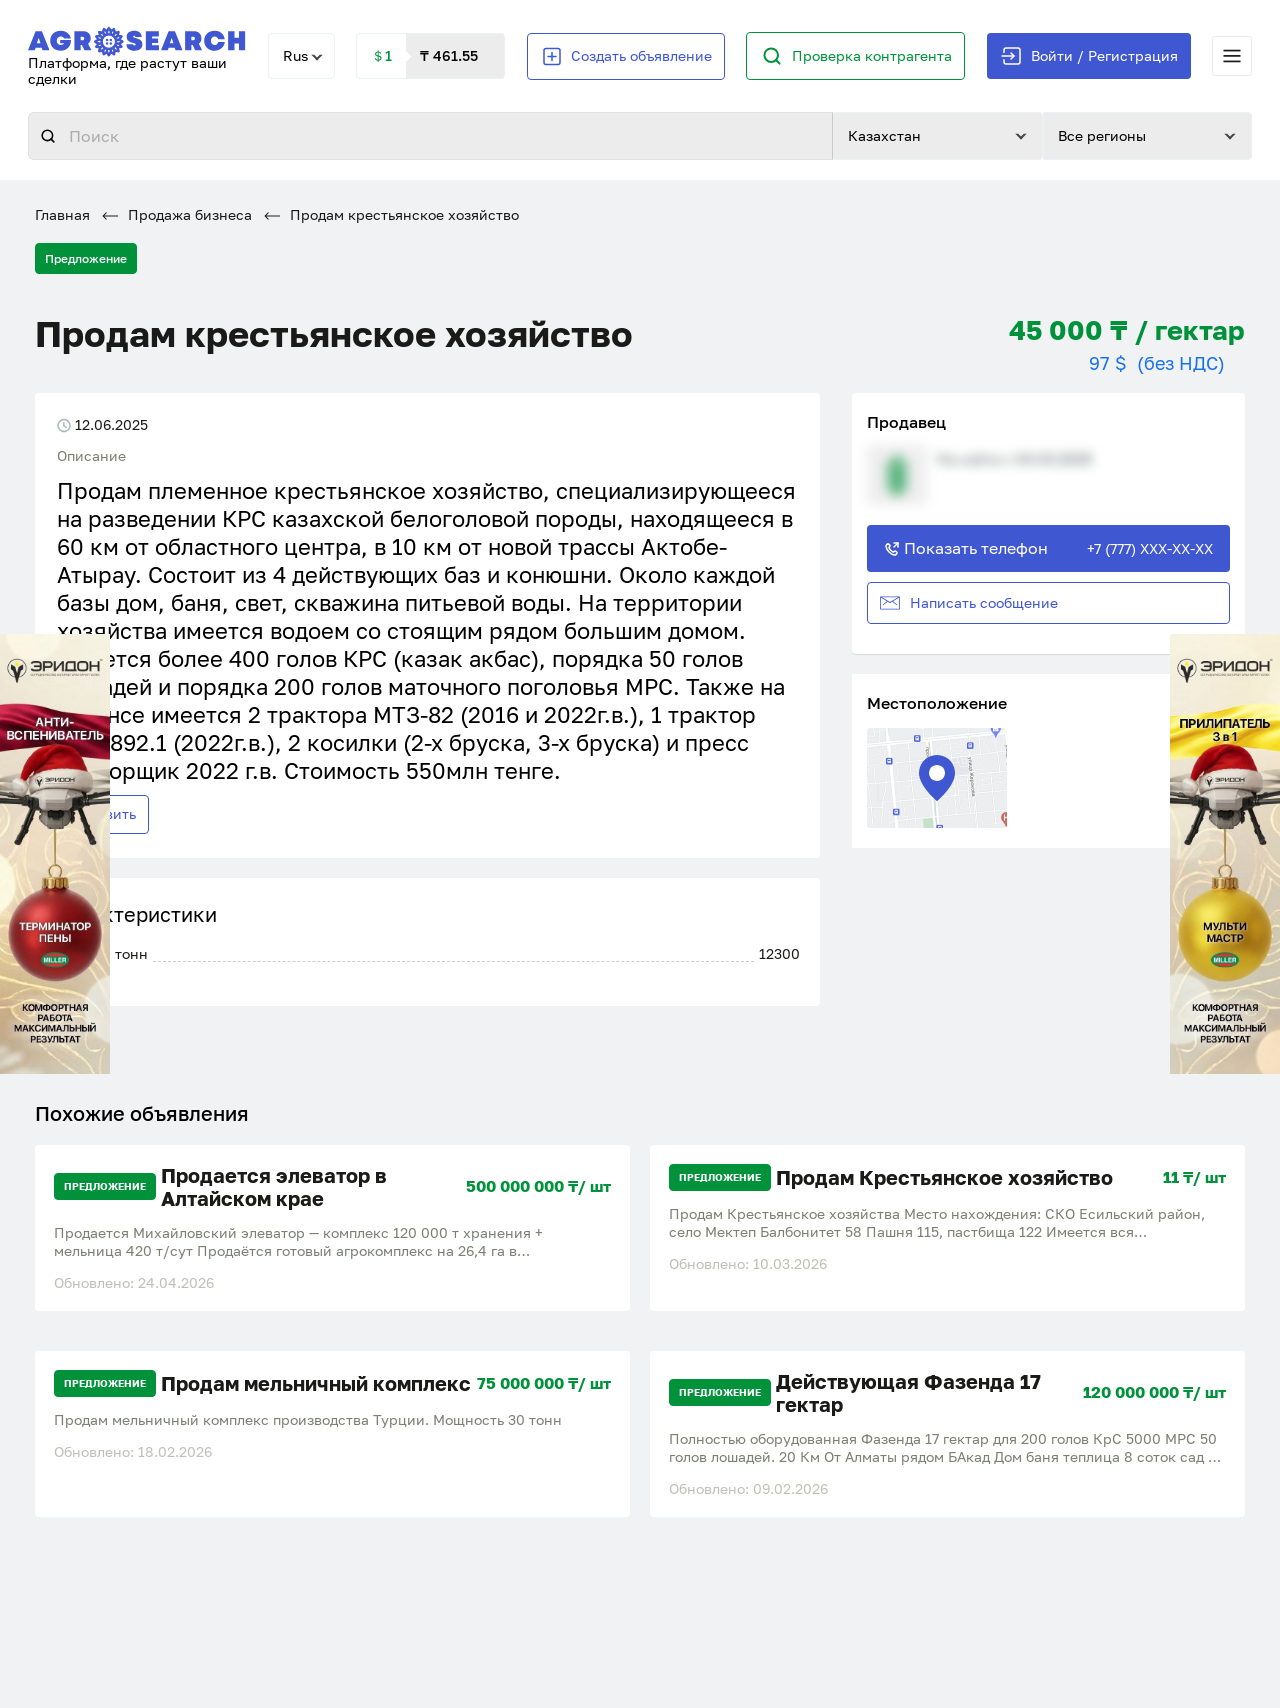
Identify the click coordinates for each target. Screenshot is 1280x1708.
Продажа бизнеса (177, 214)
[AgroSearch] (137, 37)
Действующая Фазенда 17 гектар (908, 1393)
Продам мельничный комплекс (316, 1383)
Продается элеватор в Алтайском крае (274, 1187)
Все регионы (1102, 135)
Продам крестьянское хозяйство (391, 214)
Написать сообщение (969, 603)
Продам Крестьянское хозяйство (944, 1177)
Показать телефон (1048, 548)
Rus (295, 55)
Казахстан (884, 135)
